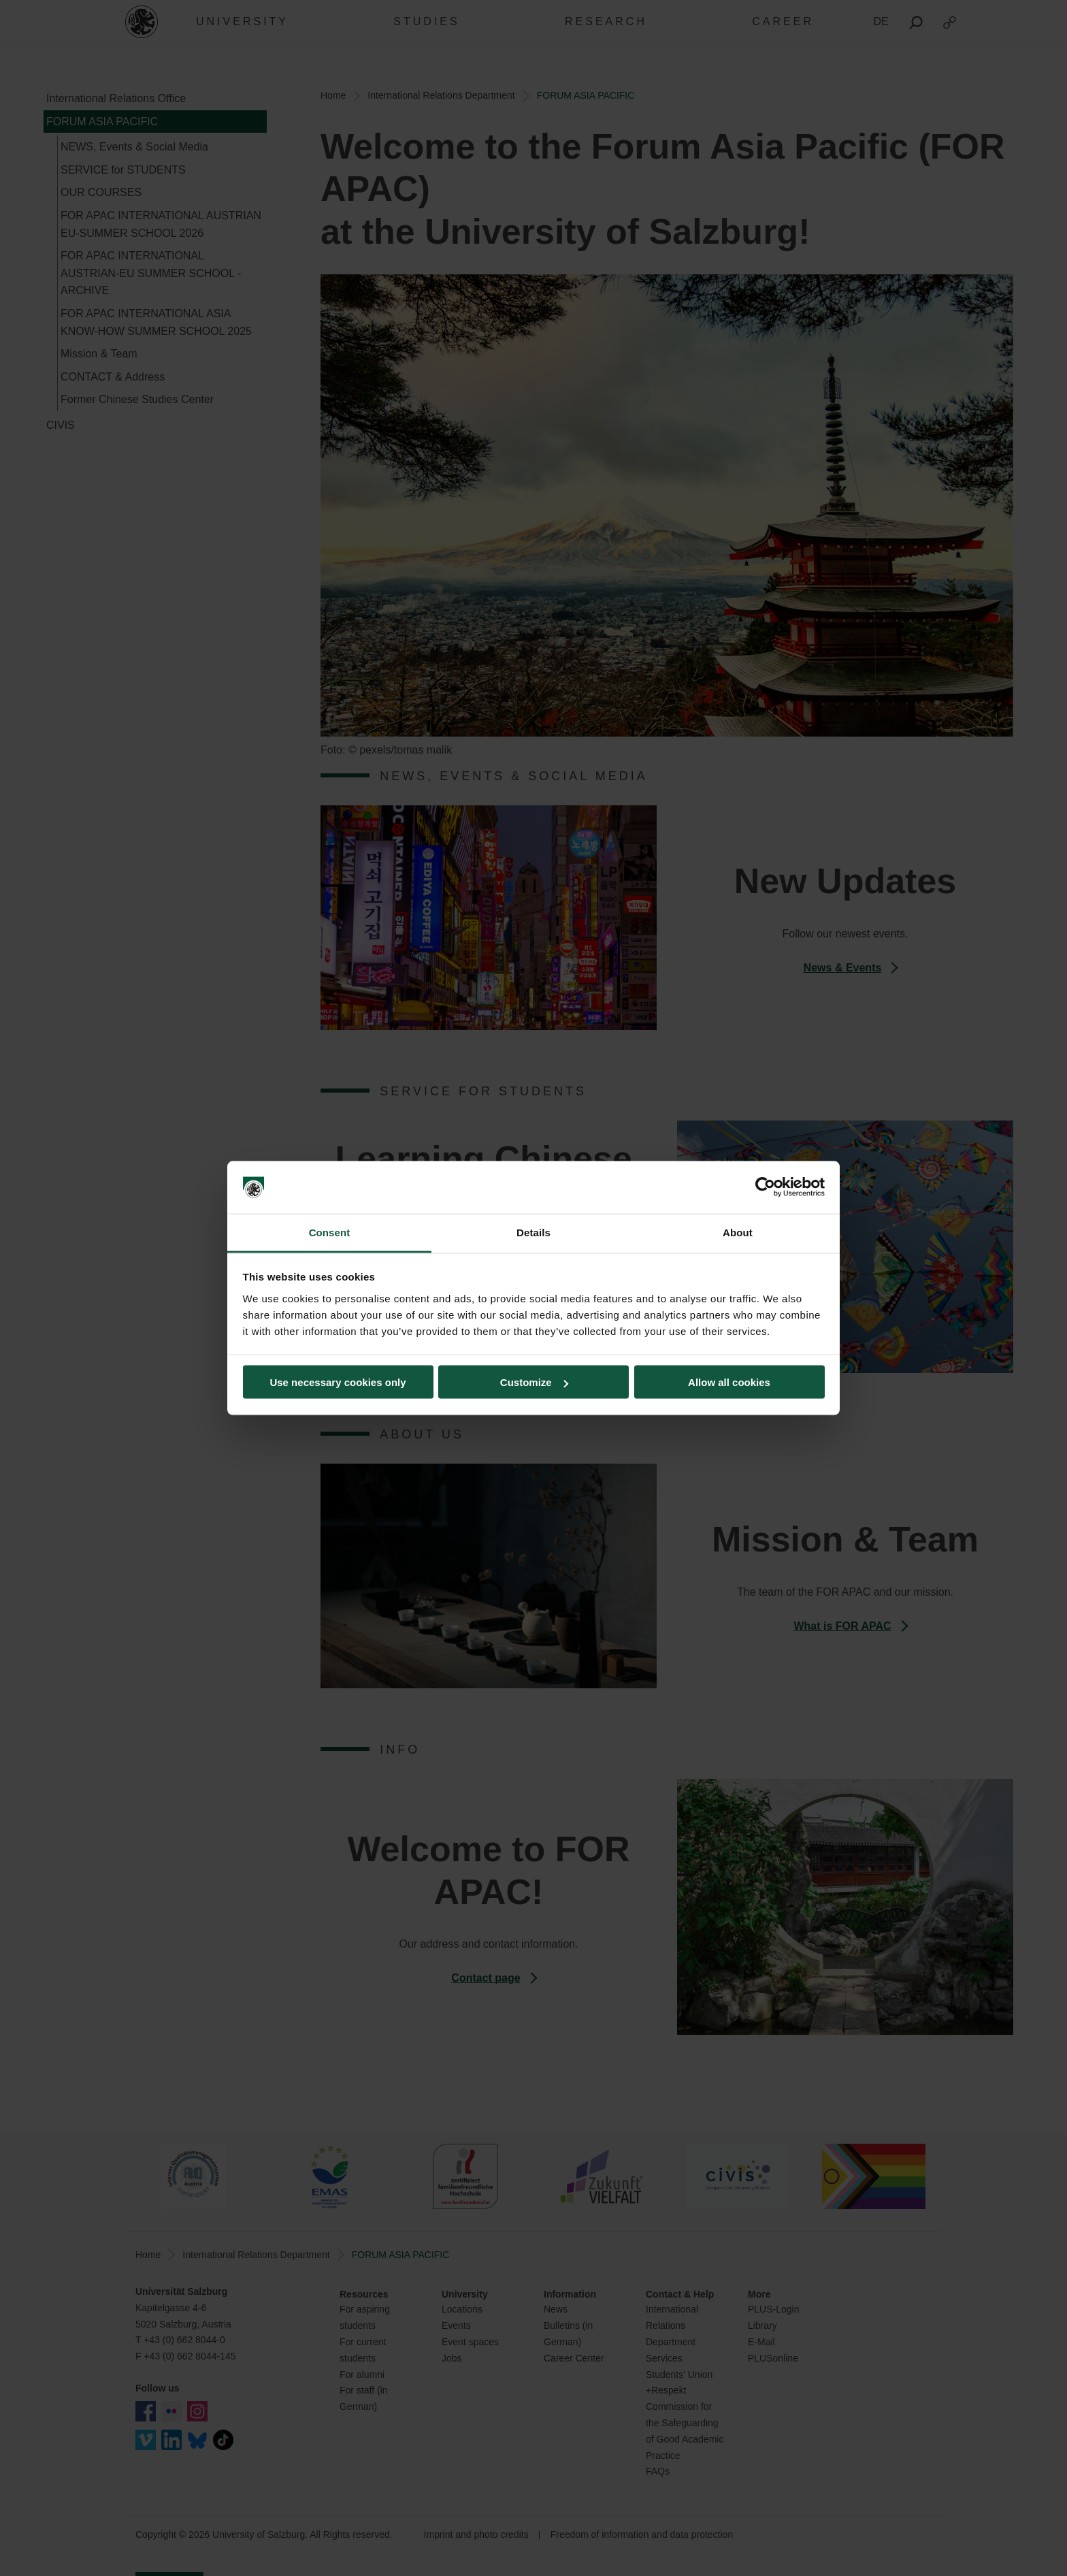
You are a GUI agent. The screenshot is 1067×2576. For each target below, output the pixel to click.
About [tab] (738, 1232)
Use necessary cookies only (337, 1382)
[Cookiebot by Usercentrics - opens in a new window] (765, 1187)
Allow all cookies (729, 1382)
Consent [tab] (329, 1232)
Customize (534, 1382)
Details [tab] (533, 1232)
